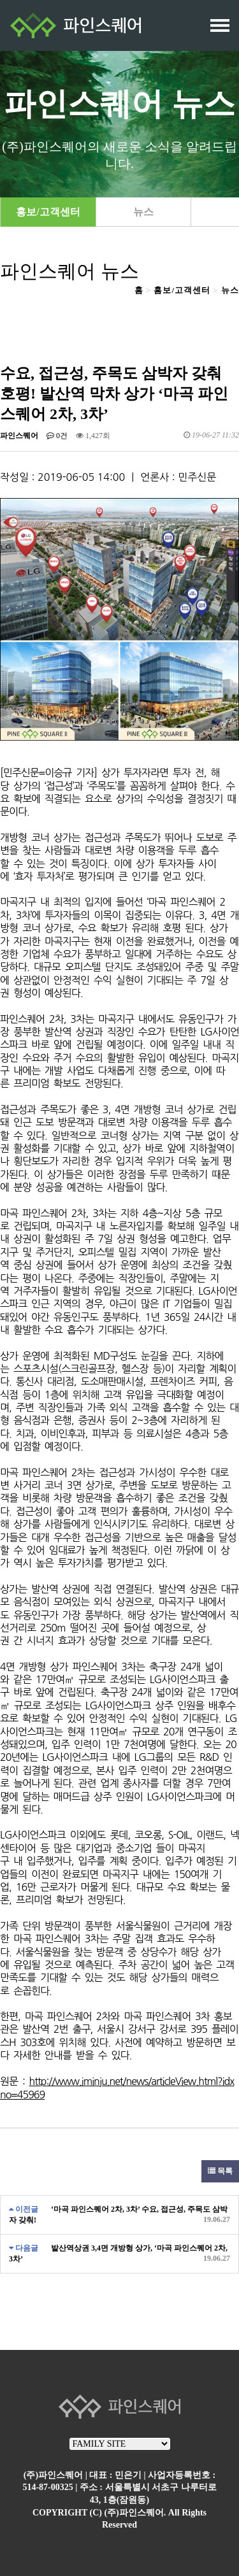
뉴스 (143, 211)
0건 (57, 435)
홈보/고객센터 (182, 290)
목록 (220, 2171)
